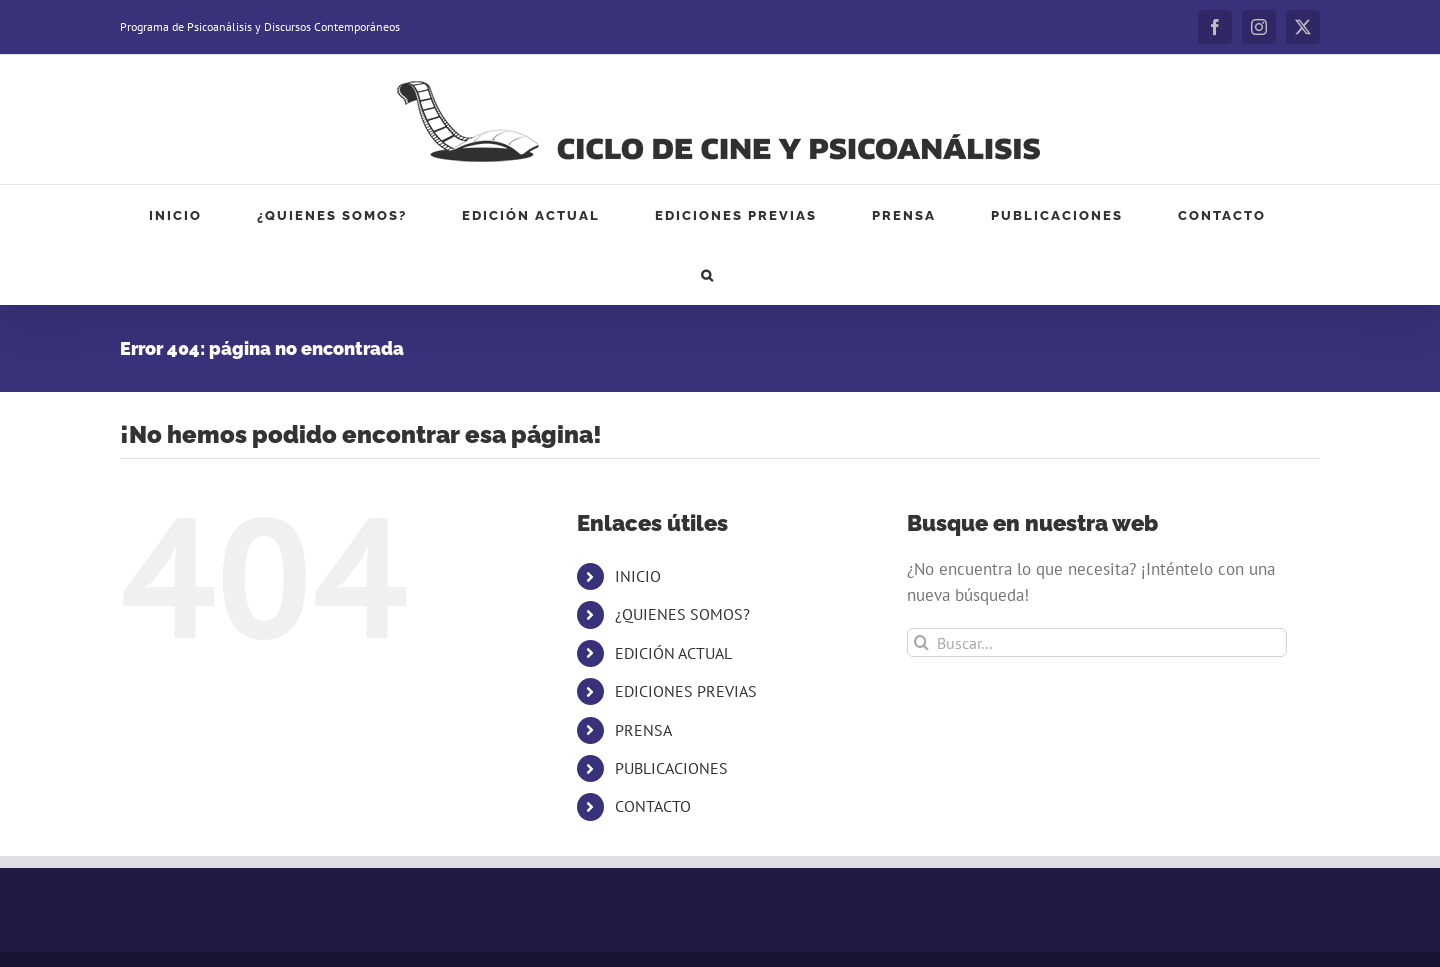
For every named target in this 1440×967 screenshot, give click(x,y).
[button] (708, 275)
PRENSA (643, 730)
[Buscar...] (1097, 642)
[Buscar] (921, 642)
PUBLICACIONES (671, 768)
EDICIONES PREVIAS (686, 691)
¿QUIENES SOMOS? (682, 614)
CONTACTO (653, 806)
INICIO (638, 576)
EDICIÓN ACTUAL (673, 653)
